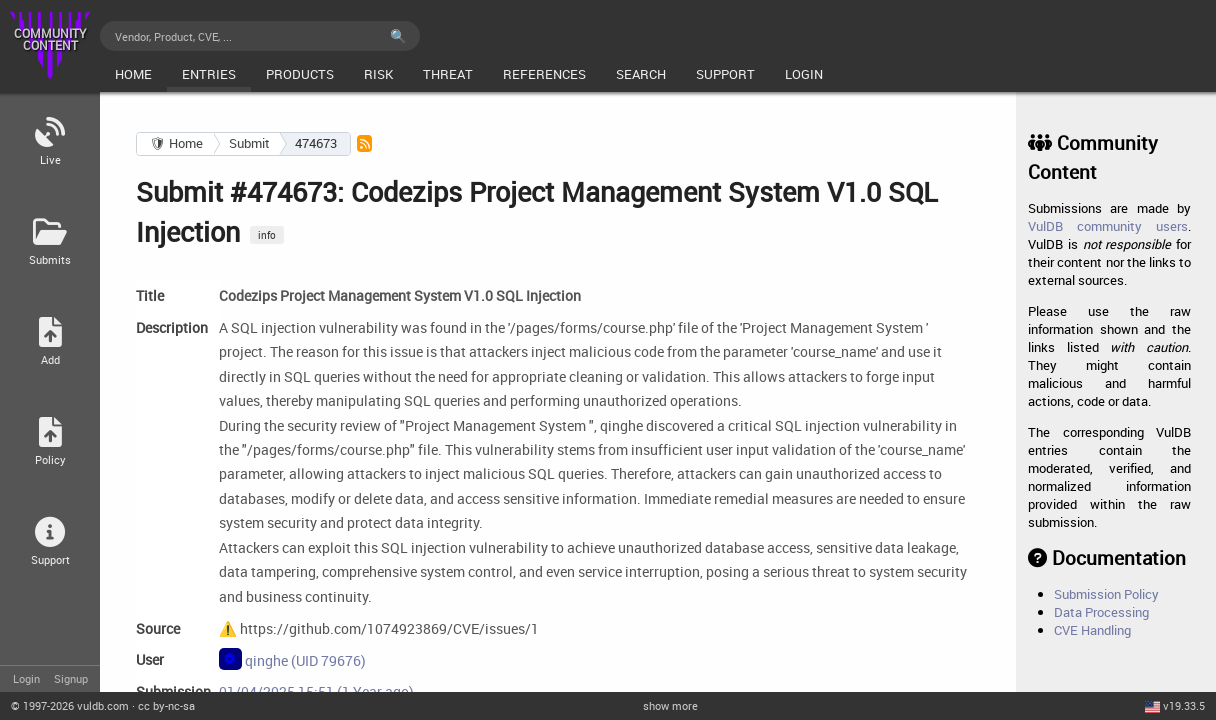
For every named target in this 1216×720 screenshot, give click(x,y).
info (267, 235)
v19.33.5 (1184, 705)
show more (670, 705)
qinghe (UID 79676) (292, 659)
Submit (249, 143)
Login (26, 678)
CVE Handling (1092, 630)
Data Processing (1101, 612)
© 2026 (70, 705)
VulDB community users (1108, 226)
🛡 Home (176, 143)
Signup (71, 678)
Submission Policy (1106, 594)
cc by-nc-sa (166, 705)
